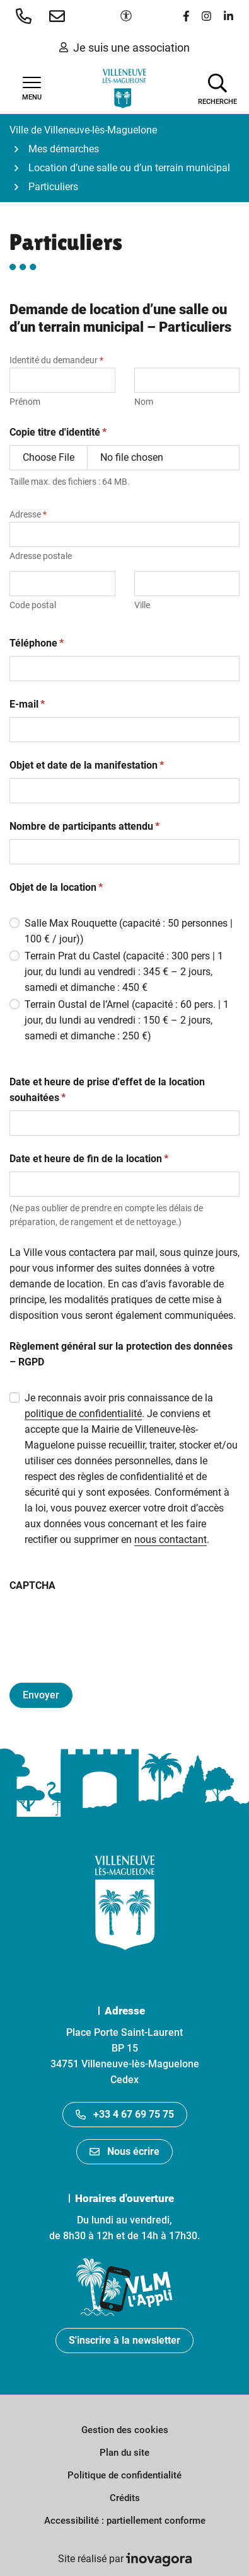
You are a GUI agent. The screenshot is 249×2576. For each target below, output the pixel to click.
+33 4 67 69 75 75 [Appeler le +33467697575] (125, 2114)
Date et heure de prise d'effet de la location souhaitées (107, 1090)
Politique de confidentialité (124, 2475)
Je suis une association (124, 47)
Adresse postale (40, 556)
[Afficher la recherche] (217, 88)
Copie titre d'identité (58, 432)
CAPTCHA (32, 1585)
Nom (143, 402)
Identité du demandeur (56, 359)
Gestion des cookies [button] (124, 2430)
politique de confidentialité (83, 1414)
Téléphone (36, 642)
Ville (142, 605)
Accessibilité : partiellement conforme (125, 2520)
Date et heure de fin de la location (88, 1158)
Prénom (24, 402)
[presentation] (105, 1622)
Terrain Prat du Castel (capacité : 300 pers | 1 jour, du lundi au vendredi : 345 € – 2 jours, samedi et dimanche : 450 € (124, 971)
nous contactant (170, 1539)
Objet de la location (56, 887)
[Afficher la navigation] (31, 89)
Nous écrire (124, 2151)
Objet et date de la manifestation (86, 765)
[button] (26, 15)
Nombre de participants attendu (84, 826)
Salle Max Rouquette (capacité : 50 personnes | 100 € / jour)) (129, 931)
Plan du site (124, 2452)
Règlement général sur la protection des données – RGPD (121, 1354)
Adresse (28, 514)
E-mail (27, 704)
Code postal (32, 605)
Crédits (125, 2498)
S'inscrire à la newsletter (124, 2340)
